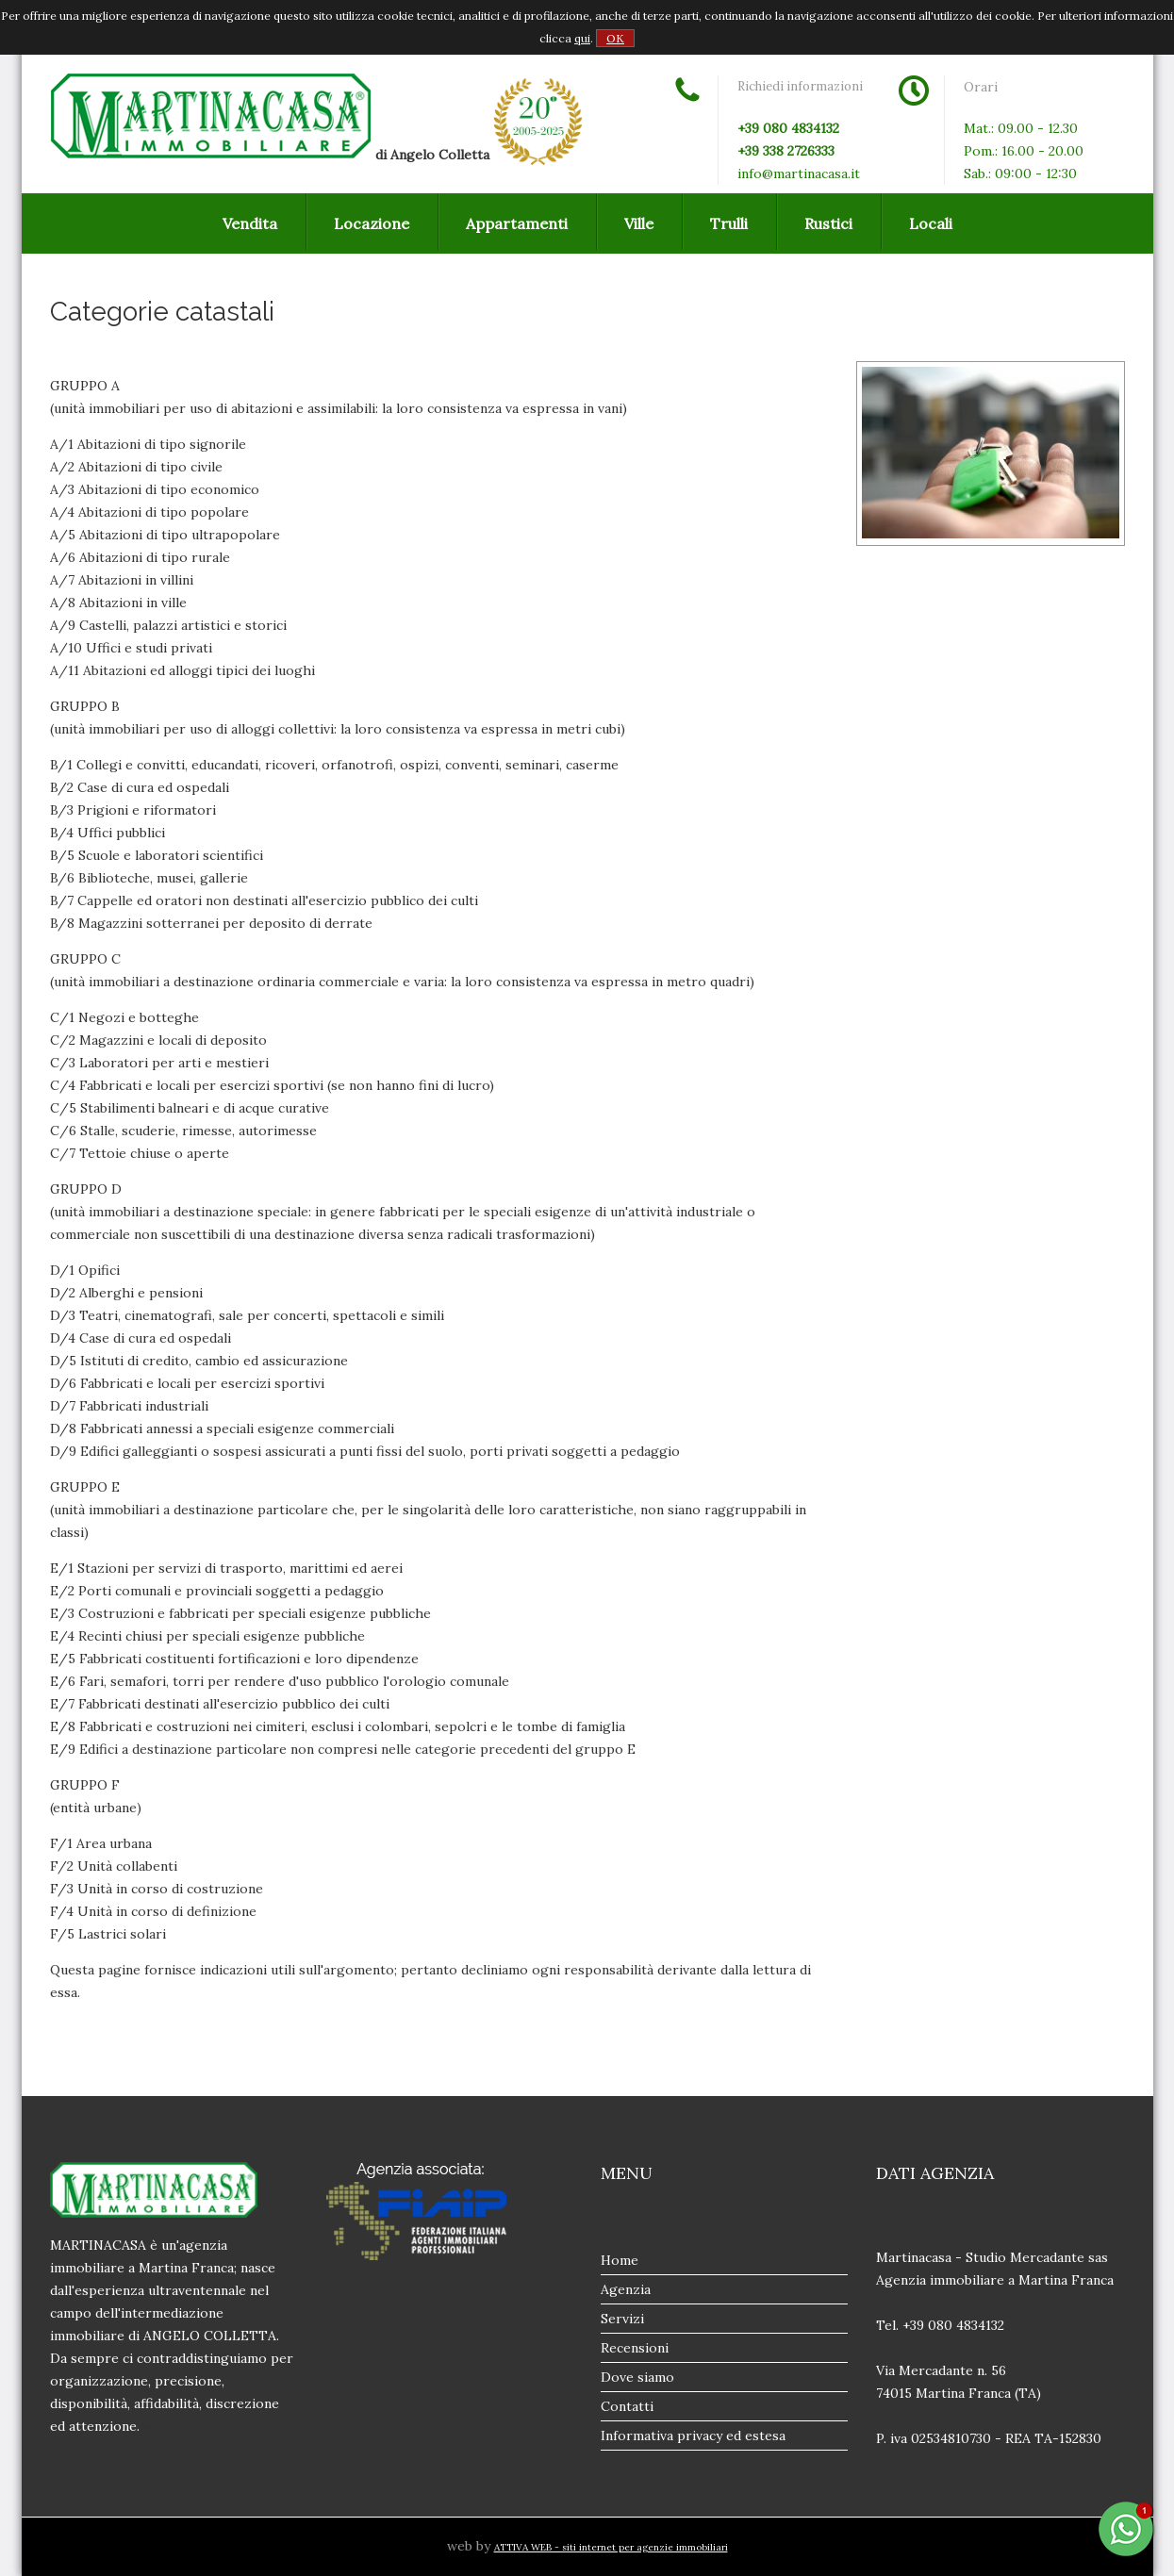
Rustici (828, 223)
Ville (638, 223)
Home (619, 2260)
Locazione (371, 223)
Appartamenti (517, 223)
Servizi (622, 2318)
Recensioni (635, 2347)
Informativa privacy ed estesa (693, 2435)
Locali (930, 223)
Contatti (627, 2406)
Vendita (250, 223)
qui (582, 38)
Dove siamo (637, 2377)
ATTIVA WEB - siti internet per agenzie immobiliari (611, 2547)
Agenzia (626, 2289)
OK (615, 38)
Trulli (729, 223)
